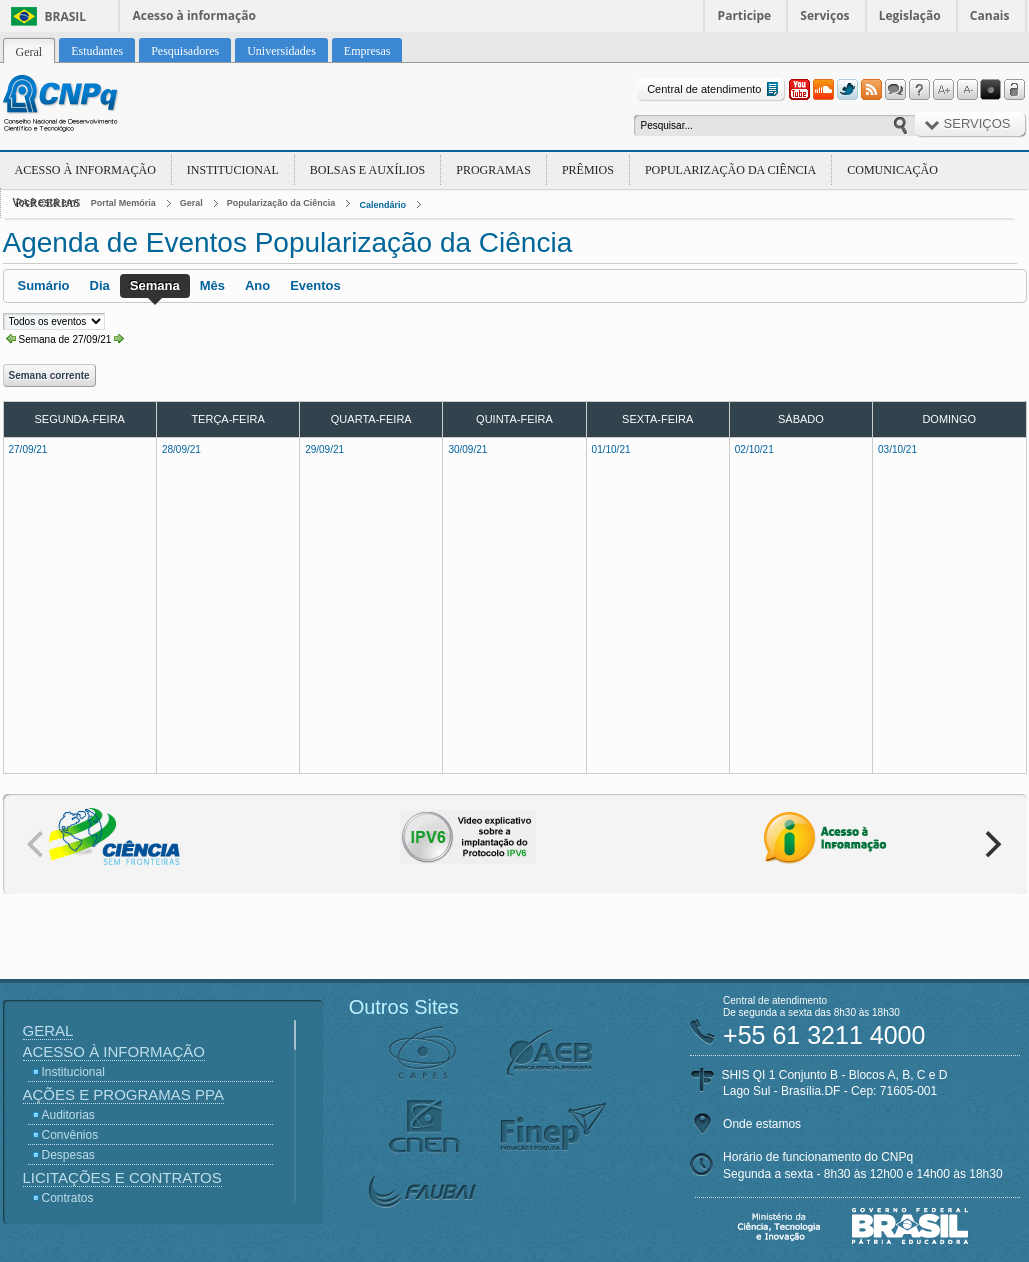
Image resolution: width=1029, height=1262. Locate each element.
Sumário (44, 285)
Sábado (801, 419)
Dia (100, 285)
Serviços (824, 15)
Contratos (68, 1198)
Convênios (70, 1135)
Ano (257, 285)
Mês (212, 285)
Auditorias (68, 1115)
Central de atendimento (714, 89)
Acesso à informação (194, 15)
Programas (493, 170)
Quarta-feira (371, 419)
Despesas (68, 1155)
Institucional (233, 170)
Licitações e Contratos (122, 1177)
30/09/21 (467, 449)
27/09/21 (28, 449)
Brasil (66, 16)
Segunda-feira (79, 419)
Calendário (382, 205)
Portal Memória (123, 203)
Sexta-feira (657, 419)
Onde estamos (762, 1124)
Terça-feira (227, 419)
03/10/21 (897, 449)
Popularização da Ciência (730, 170)
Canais (990, 15)
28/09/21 (181, 449)
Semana (155, 285)
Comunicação (892, 170)
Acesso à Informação (85, 170)
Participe (745, 15)
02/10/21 (754, 449)
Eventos (315, 285)
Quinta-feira (514, 419)
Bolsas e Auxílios (367, 170)
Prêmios (588, 170)
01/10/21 (611, 449)
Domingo (949, 419)
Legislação (910, 15)
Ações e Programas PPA (123, 1094)
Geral (191, 203)
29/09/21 (324, 449)
